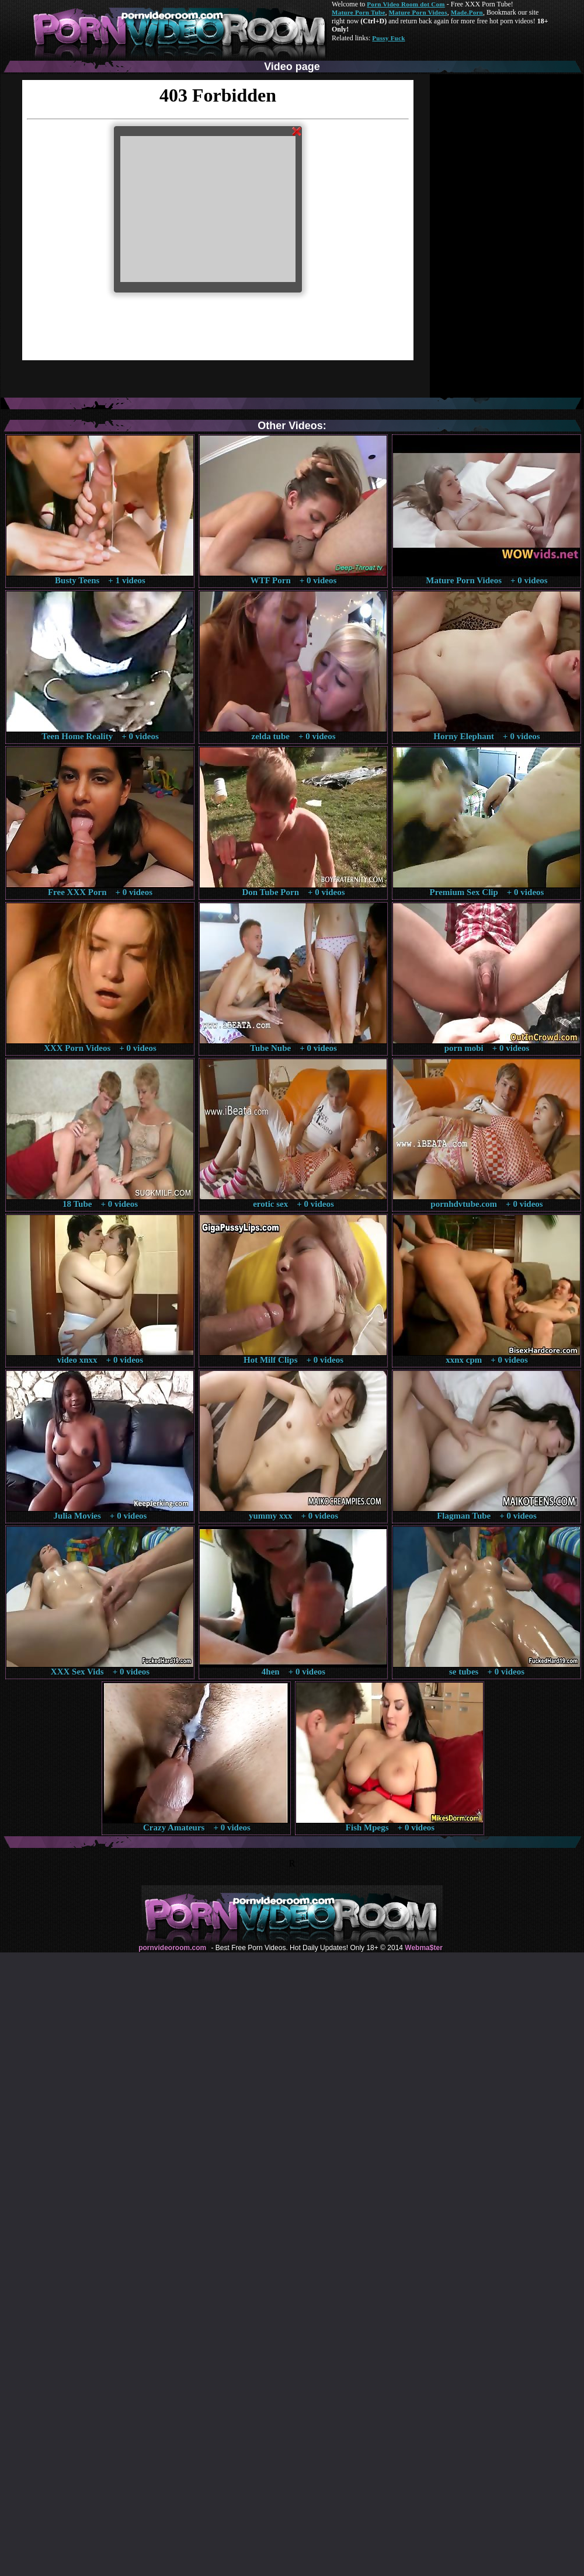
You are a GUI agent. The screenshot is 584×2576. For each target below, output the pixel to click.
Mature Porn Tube (358, 12)
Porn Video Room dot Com (405, 4)
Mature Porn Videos (418, 12)
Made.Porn (467, 12)
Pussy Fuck (388, 37)
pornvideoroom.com (172, 1948)
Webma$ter (423, 1948)
